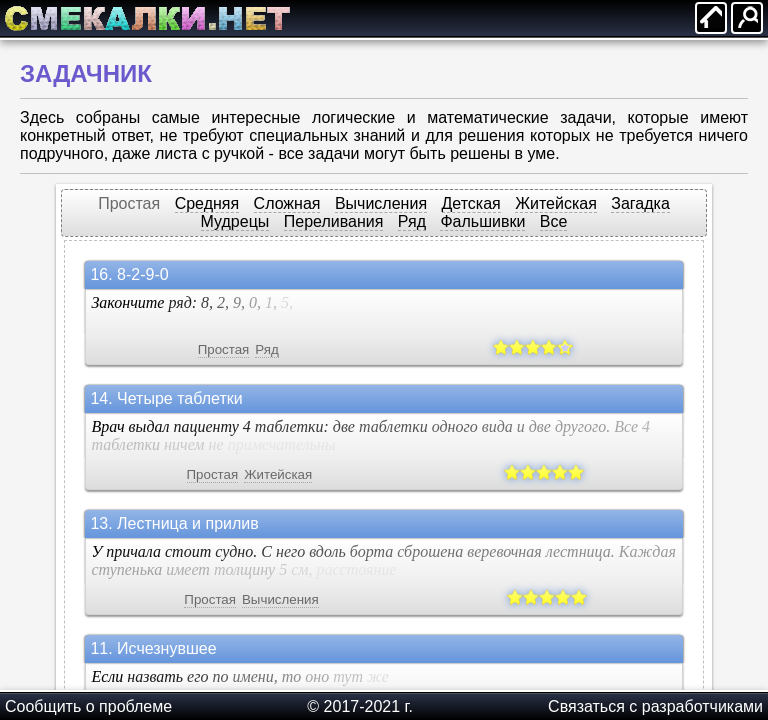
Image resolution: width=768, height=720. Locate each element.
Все (554, 221)
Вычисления (381, 203)
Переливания (334, 221)
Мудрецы (235, 221)
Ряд (412, 221)
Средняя (207, 203)
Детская (471, 203)
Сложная (287, 203)
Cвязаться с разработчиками (655, 706)
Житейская (556, 203)
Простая (129, 203)
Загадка (640, 203)
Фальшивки (482, 221)
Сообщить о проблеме (88, 706)
